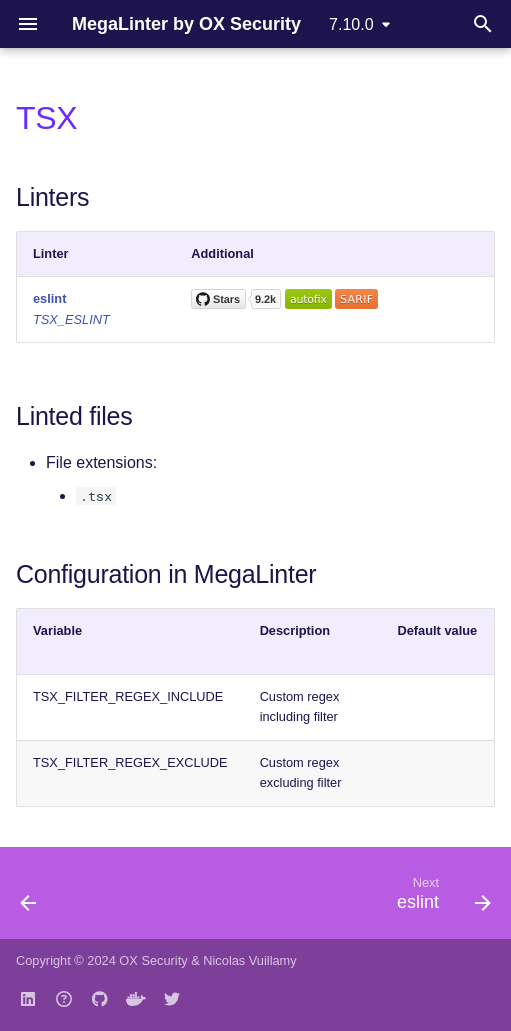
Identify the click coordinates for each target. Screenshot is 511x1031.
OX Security (153, 960)
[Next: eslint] (440, 899)
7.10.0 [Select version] (351, 24)
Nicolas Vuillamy (249, 960)
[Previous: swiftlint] (29, 899)
